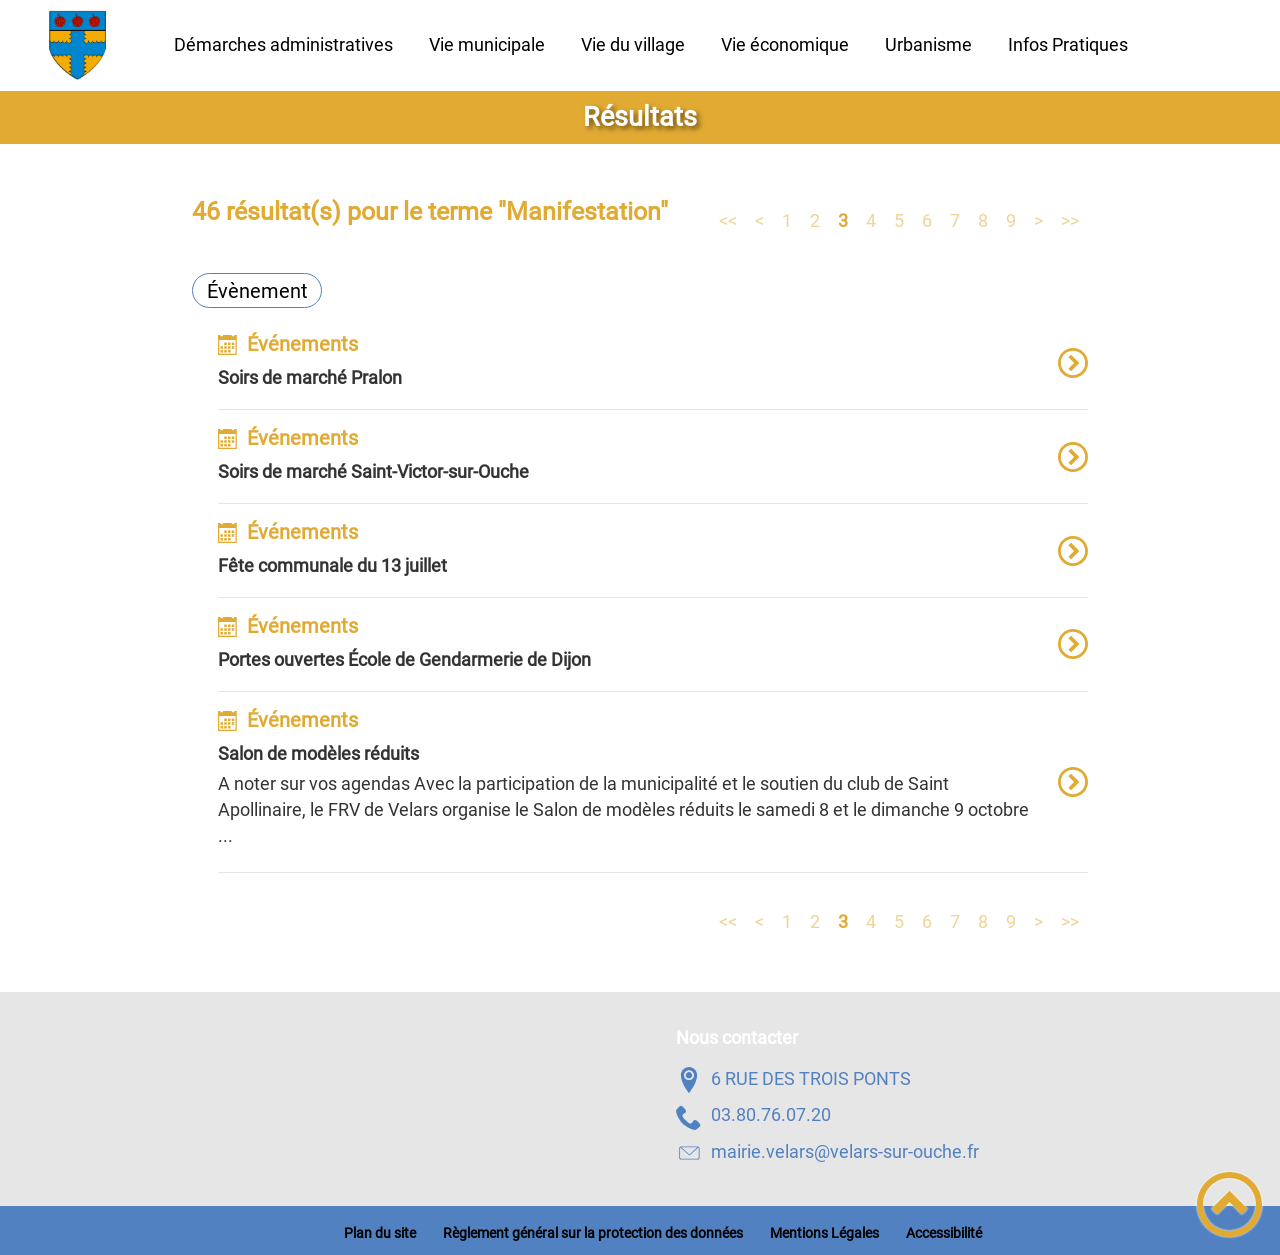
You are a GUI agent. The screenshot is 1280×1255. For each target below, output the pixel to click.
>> (1070, 219)
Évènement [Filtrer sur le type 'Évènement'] (257, 291)
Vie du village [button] (633, 44)
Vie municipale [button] (487, 44)
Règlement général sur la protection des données (593, 1233)
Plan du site (380, 1233)
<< (728, 219)
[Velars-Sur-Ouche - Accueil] (78, 45)
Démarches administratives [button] (283, 44)
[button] (1229, 1204)
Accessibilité (944, 1233)
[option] (653, 372)
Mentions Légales (824, 1233)
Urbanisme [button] (928, 44)
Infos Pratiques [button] (1068, 44)
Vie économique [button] (785, 44)
